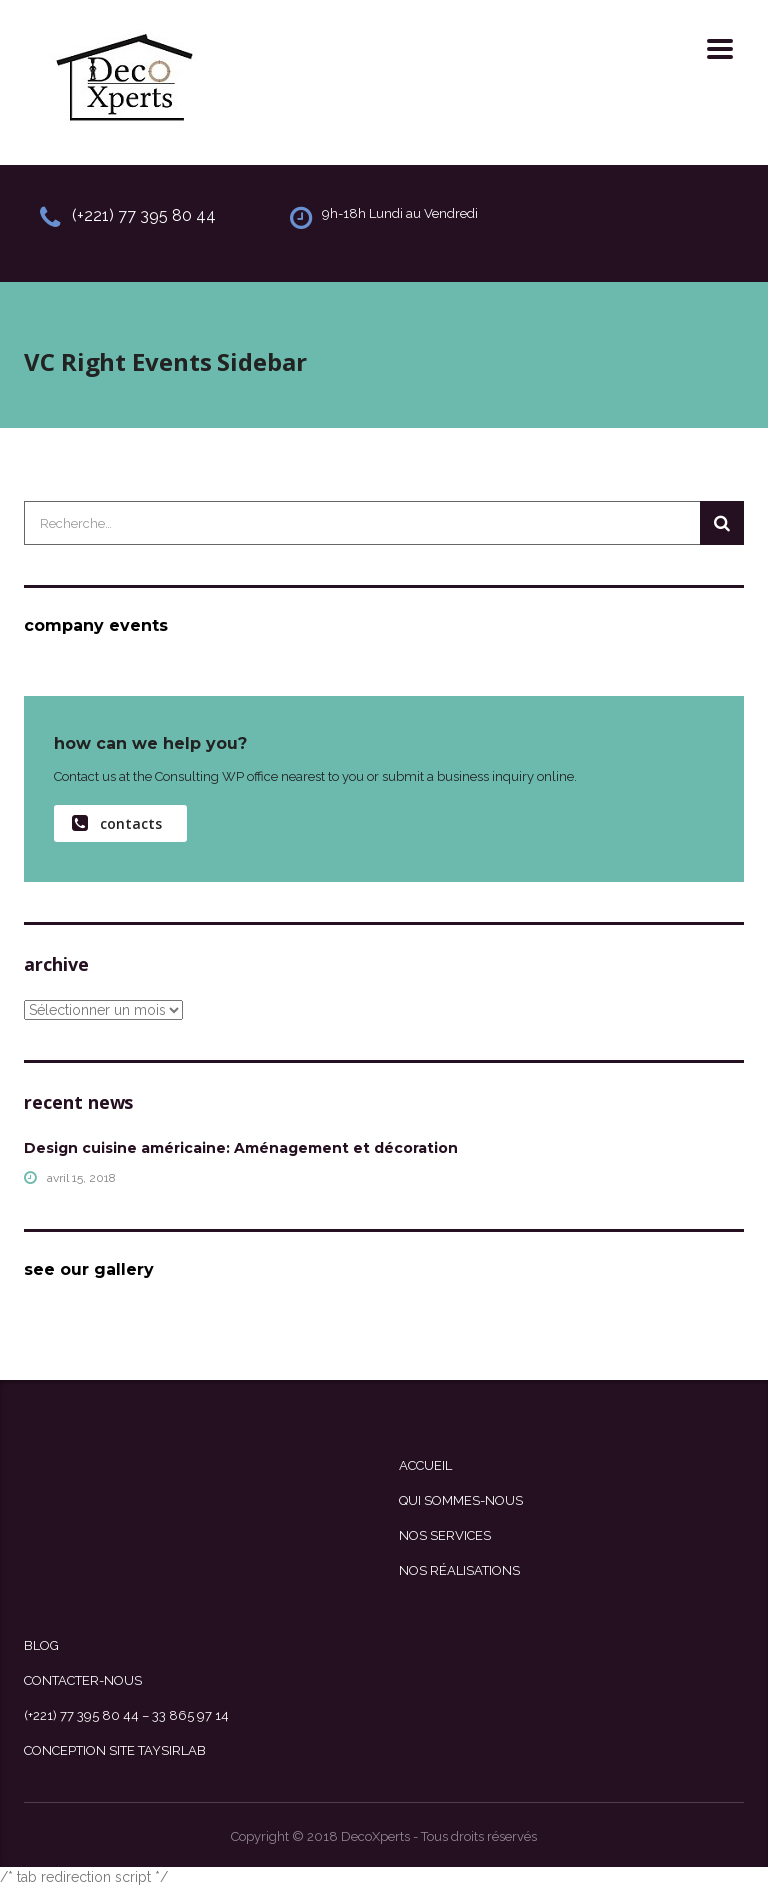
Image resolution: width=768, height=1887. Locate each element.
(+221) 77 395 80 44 (144, 215)
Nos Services (445, 1535)
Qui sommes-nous (461, 1500)
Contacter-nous (83, 1680)
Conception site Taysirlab (115, 1750)
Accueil (425, 1465)
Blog (41, 1645)
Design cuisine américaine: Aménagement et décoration (241, 1148)
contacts (117, 823)
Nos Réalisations (459, 1570)
